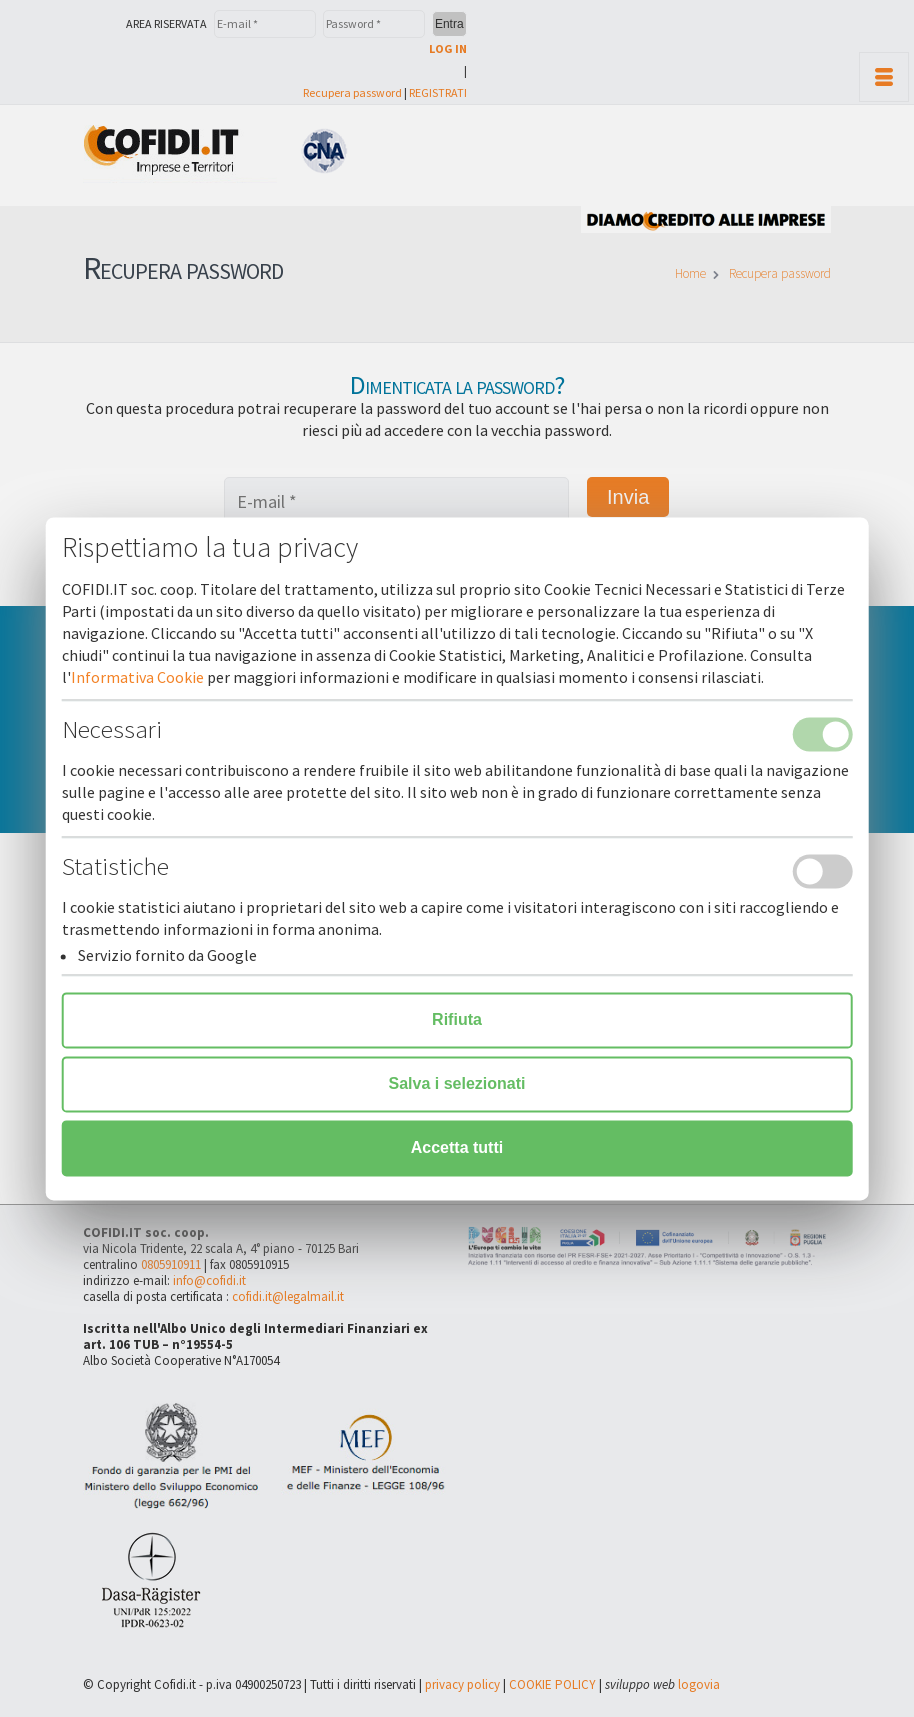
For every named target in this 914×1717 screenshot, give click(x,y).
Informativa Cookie (137, 677)
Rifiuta (457, 1019)
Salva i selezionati (457, 1083)
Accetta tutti (457, 1147)
